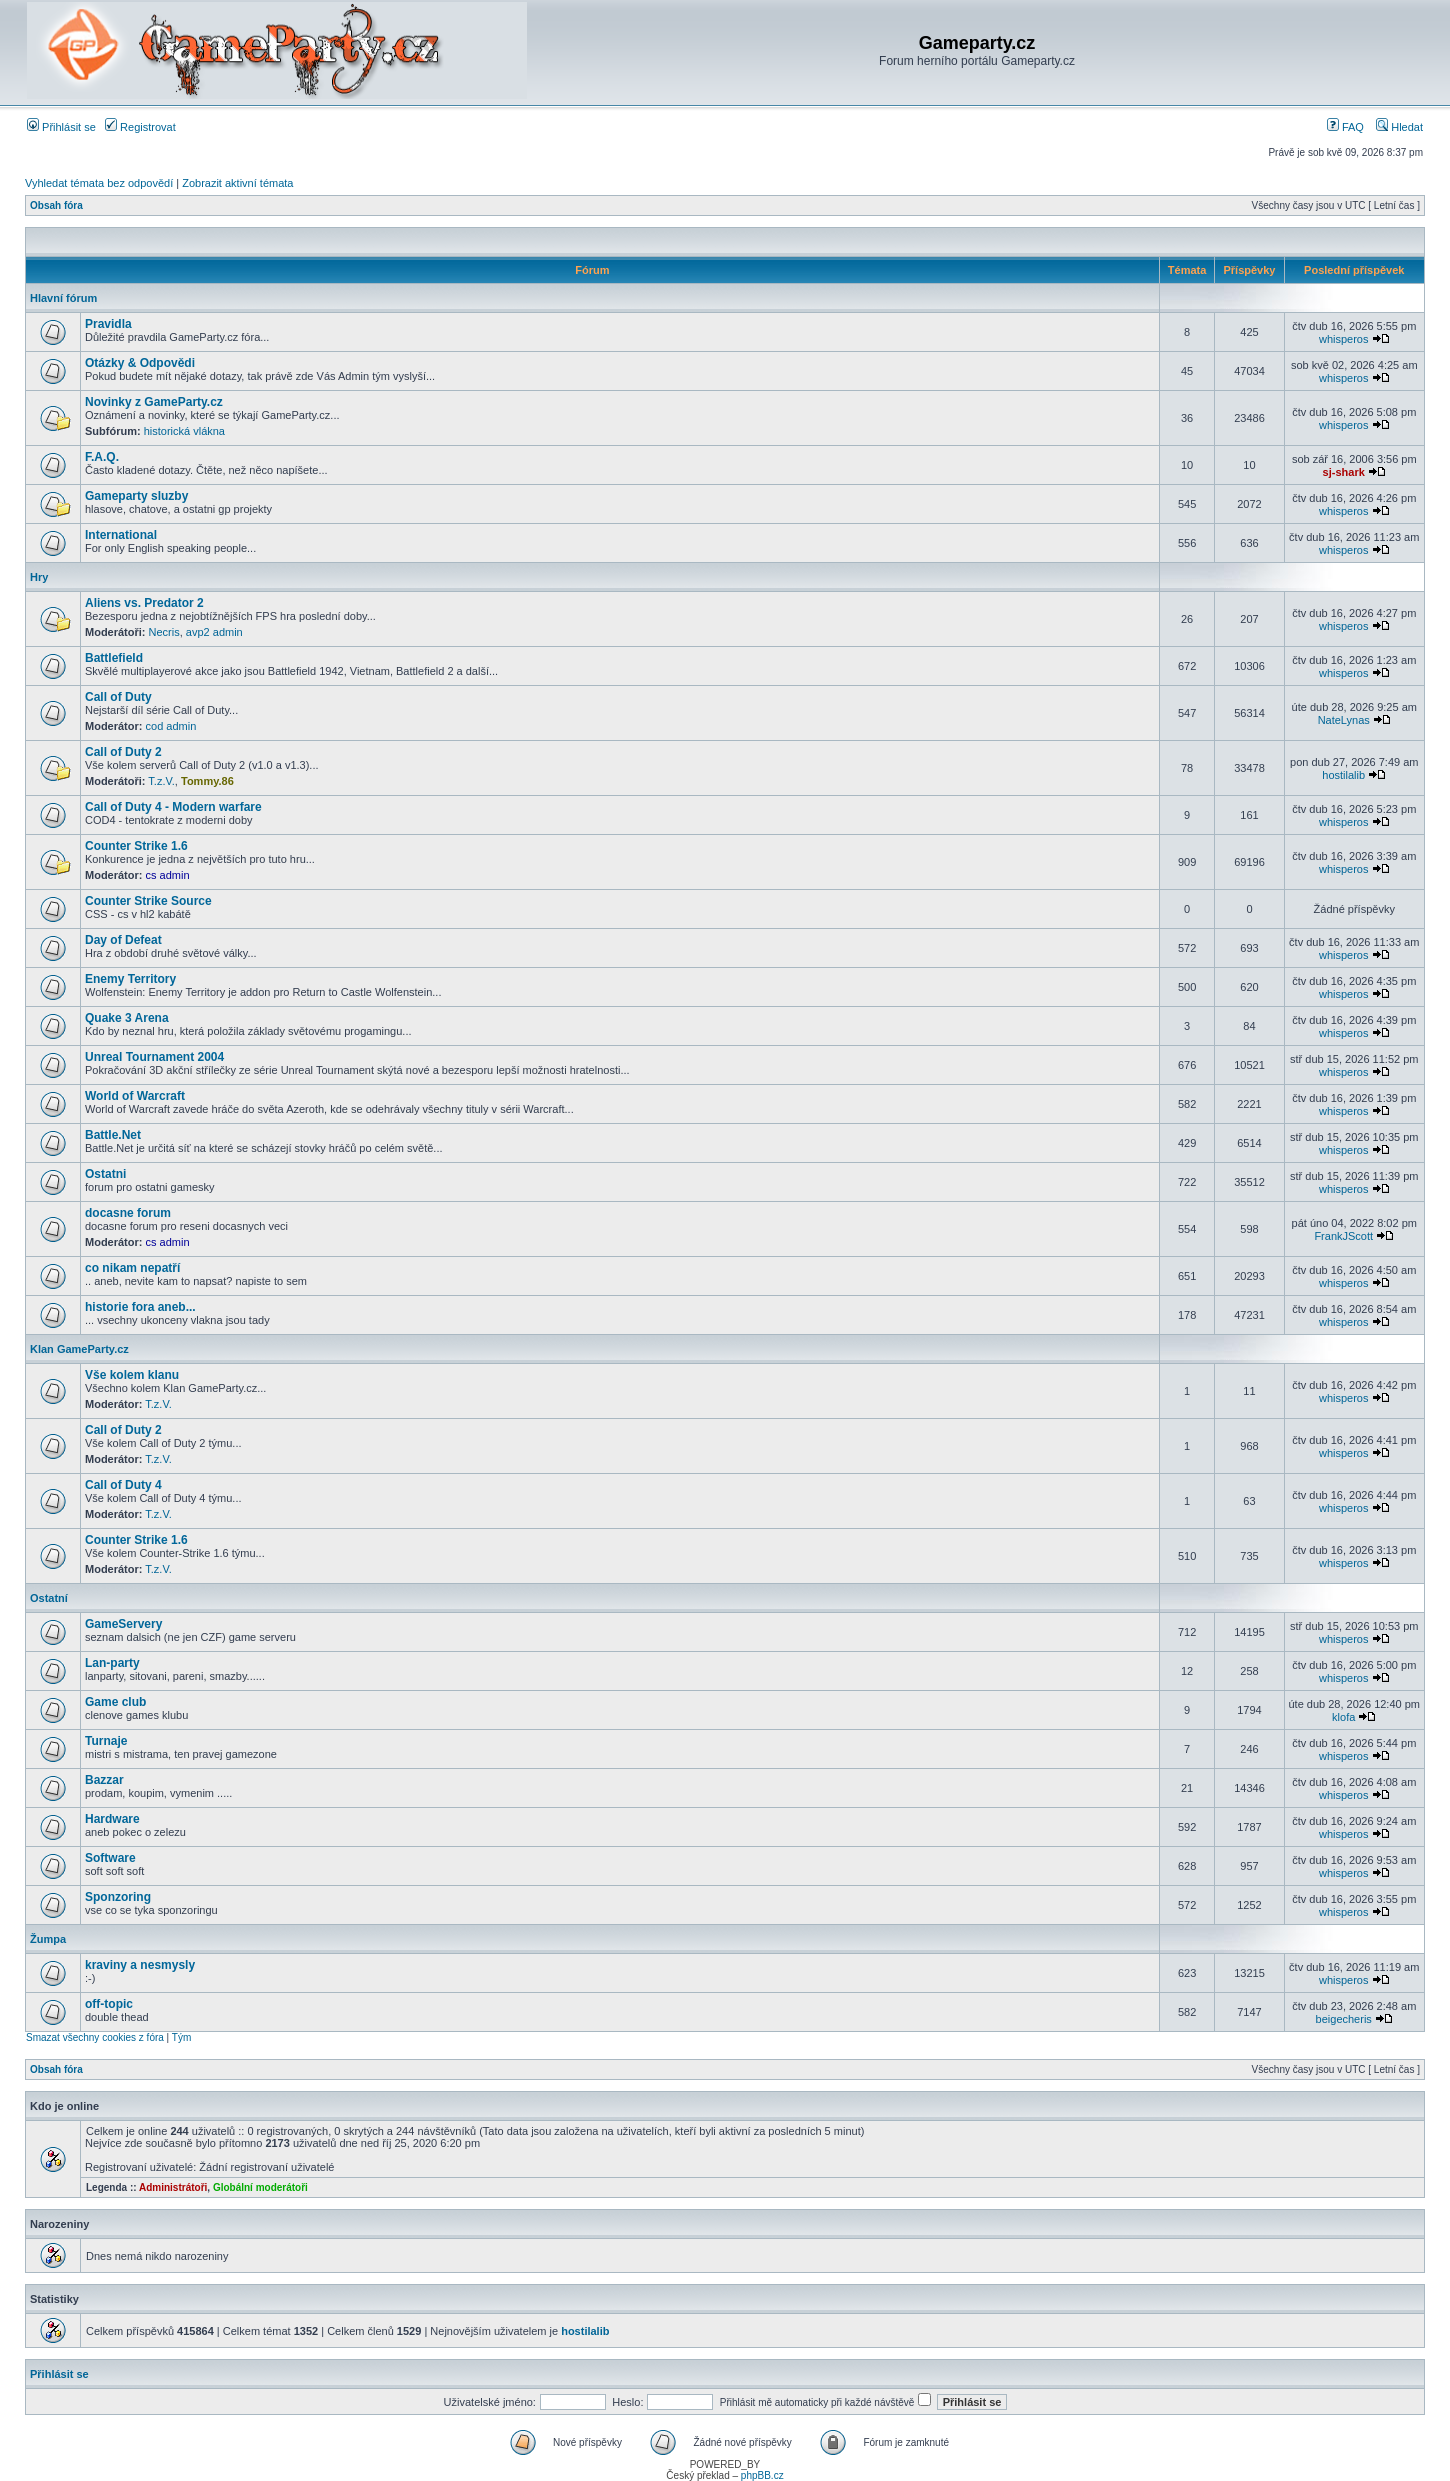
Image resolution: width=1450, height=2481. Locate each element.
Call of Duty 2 (123, 752)
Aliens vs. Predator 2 (144, 603)
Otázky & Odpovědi (140, 363)
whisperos (1344, 339)
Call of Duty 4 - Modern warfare (173, 807)
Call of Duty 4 (123, 1485)
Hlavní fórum (63, 298)
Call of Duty (118, 697)
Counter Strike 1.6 (136, 846)
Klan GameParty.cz (79, 1349)
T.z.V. (161, 781)
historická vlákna (184, 431)
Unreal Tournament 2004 (154, 1057)
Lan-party (112, 1663)
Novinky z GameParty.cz (154, 402)
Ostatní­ (49, 1598)
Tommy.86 (207, 781)
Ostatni (105, 1174)
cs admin (168, 875)
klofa (1343, 1717)
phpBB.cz (762, 2475)
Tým (181, 2037)
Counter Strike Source (148, 901)
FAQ (1345, 127)
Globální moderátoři (260, 2187)
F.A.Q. (102, 457)
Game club (115, 1702)
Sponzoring (118, 1897)
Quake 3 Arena (127, 1018)
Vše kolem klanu (132, 1375)
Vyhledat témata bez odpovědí (99, 183)
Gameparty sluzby (136, 496)
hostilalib (1343, 775)
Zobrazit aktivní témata (237, 183)
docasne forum (128, 1213)
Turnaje (106, 1741)
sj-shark (1344, 472)
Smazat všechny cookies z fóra (95, 2037)
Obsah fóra (56, 205)
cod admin (171, 726)
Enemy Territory (130, 979)
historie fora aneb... (140, 1307)
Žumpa (48, 1939)
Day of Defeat (123, 940)
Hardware (112, 1819)
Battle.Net (113, 1135)
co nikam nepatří (132, 1268)
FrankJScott (1343, 1236)
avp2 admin (214, 632)
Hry (39, 577)
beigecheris (1344, 2019)
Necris (164, 632)
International (121, 535)
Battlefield (114, 658)
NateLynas (1344, 720)
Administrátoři (173, 2187)
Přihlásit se (61, 127)
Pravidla (108, 324)
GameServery (123, 1624)
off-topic (109, 2004)
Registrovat (140, 127)
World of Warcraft (135, 1096)
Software (110, 1858)
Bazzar (104, 1780)
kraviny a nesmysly (140, 1965)
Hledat (1399, 127)
